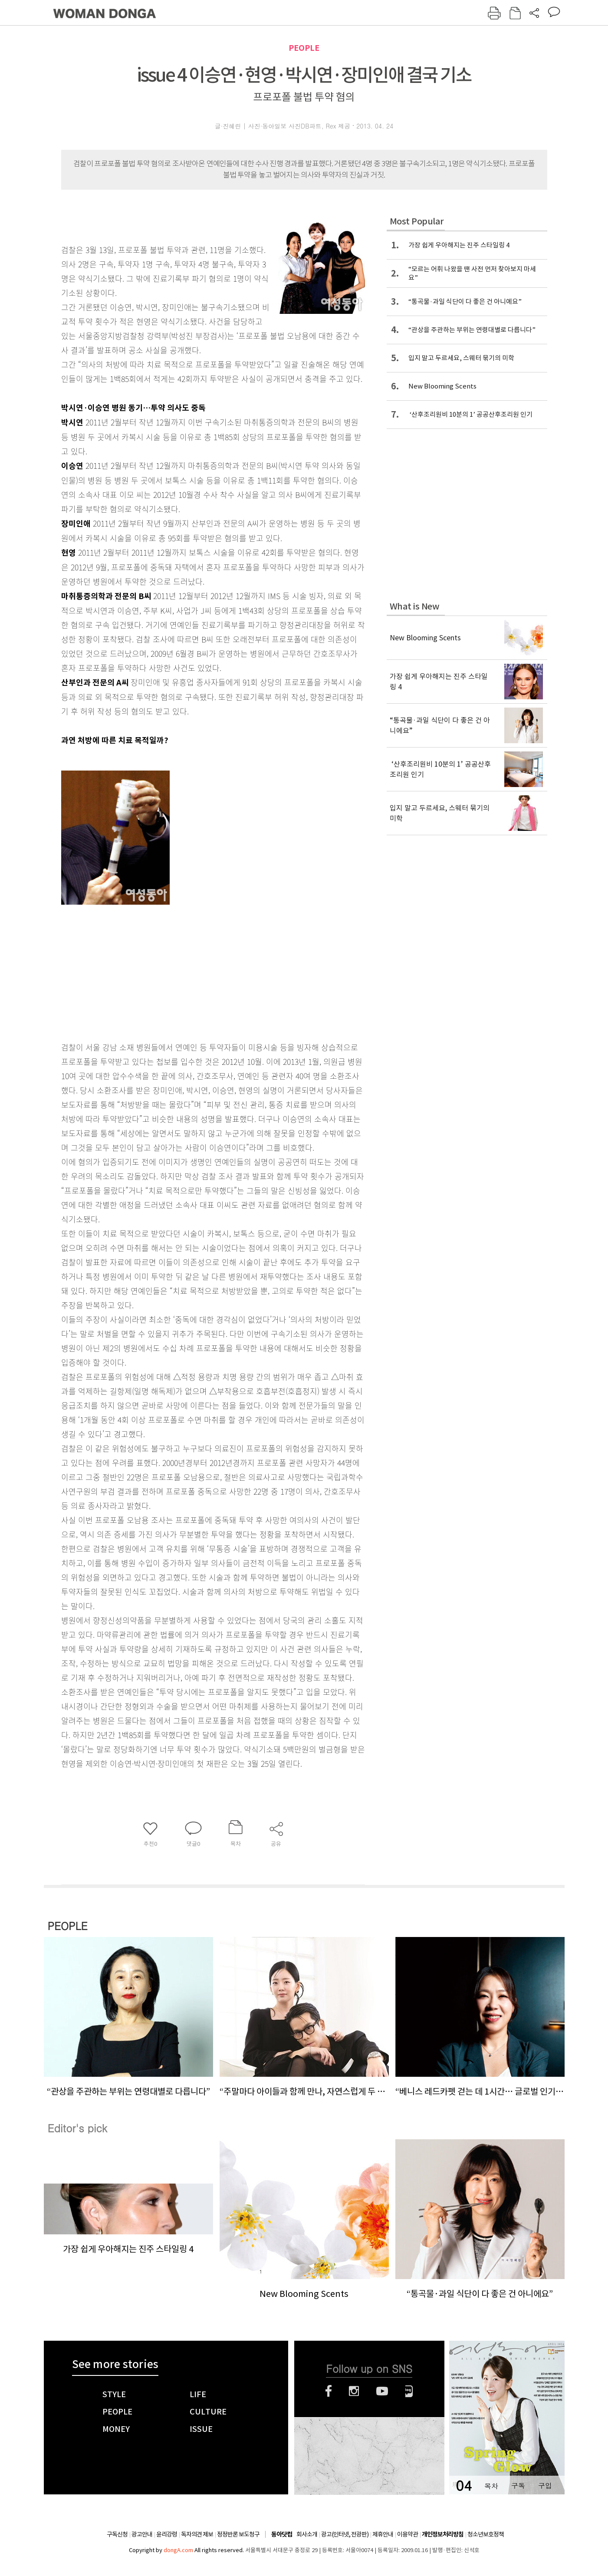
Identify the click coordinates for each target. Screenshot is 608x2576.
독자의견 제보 (197, 2534)
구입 (545, 2485)
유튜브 (382, 2391)
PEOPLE (304, 48)
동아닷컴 (281, 2534)
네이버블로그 (409, 2391)
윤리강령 (166, 2534)
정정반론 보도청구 (238, 2534)
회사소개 (306, 2534)
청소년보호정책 (485, 2534)
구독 (518, 2485)
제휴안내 (382, 2534)
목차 (491, 2485)
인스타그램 (354, 2391)
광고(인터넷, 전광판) (344, 2534)
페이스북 (328, 2391)
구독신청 (117, 2534)
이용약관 (407, 2534)
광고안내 (141, 2534)
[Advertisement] (191, 967)
